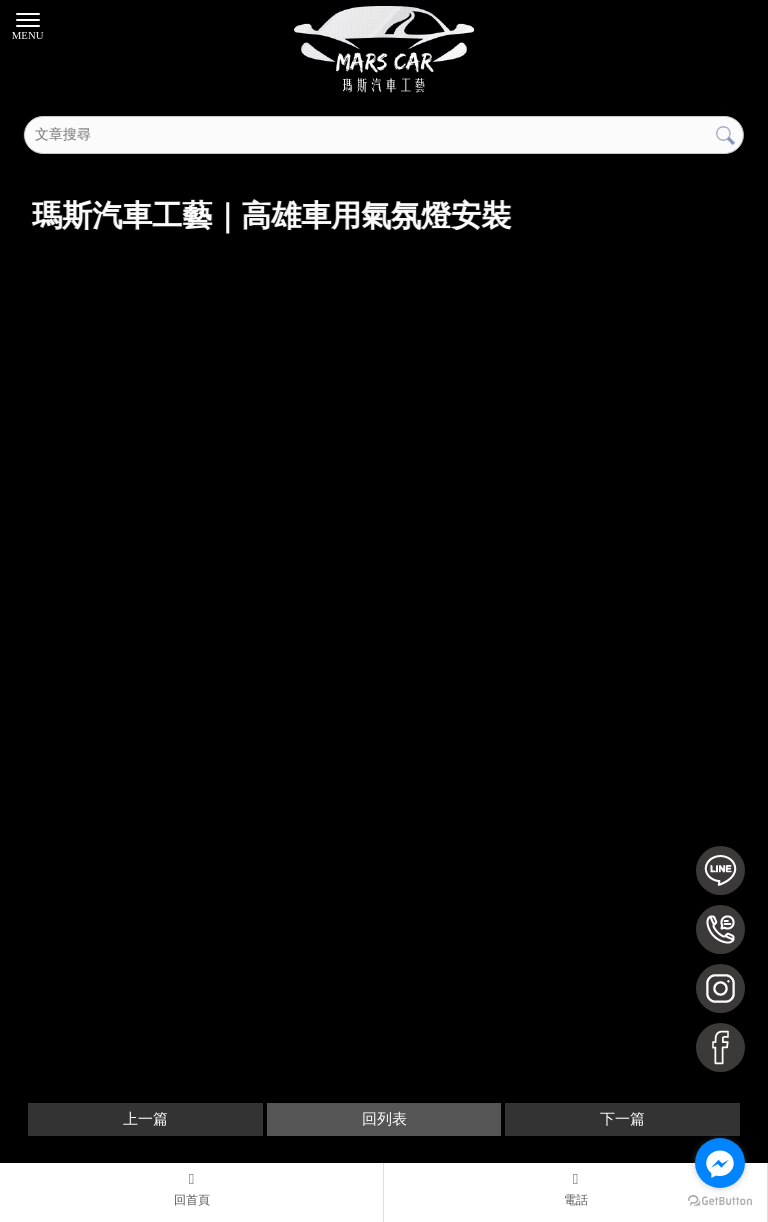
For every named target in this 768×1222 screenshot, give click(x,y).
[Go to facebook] (720, 1163)
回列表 (384, 1119)
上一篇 (145, 1119)
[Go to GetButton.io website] (720, 1201)
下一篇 (622, 1119)
